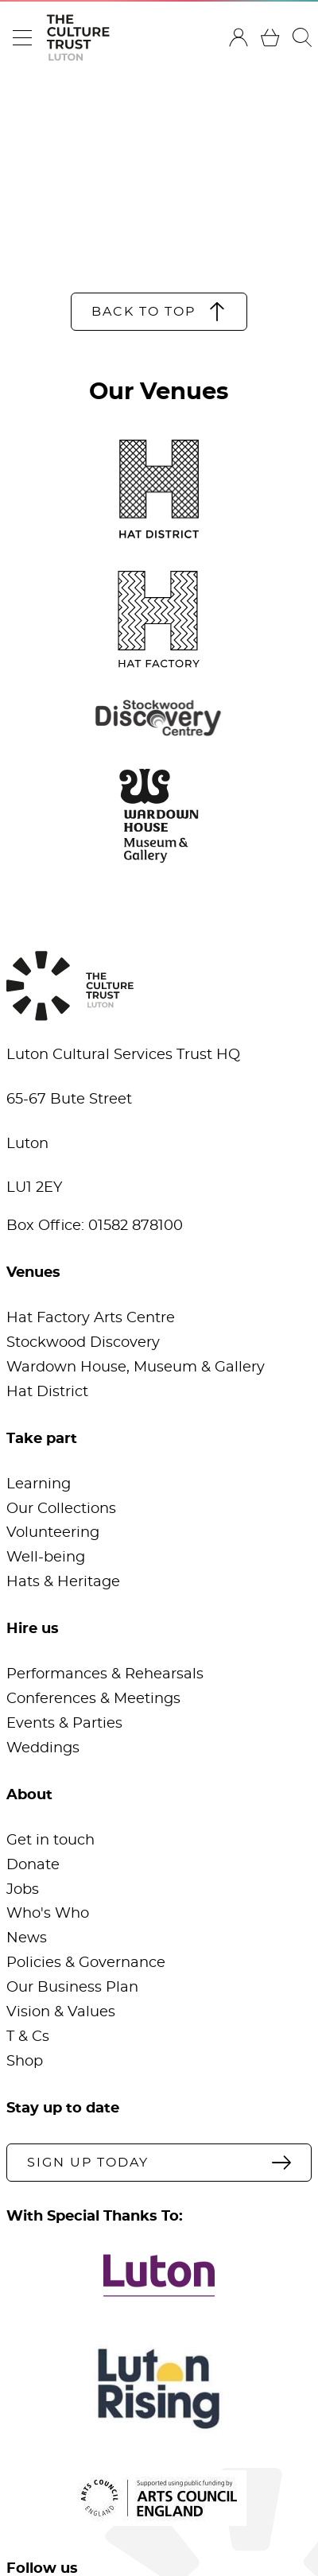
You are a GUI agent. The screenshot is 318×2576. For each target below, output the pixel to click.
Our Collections (61, 1509)
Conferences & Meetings (93, 1699)
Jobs (22, 1890)
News (26, 1938)
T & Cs (27, 2037)
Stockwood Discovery (83, 1343)
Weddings (43, 1748)
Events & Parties (64, 1724)
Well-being (45, 1557)
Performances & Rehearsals (105, 1674)
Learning (38, 1484)
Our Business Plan (72, 1987)
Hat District (47, 1392)
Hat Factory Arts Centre (90, 1318)
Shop (24, 2061)
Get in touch (50, 1840)
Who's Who (47, 1914)
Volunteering (52, 1533)
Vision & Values (60, 2012)
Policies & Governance (85, 1963)
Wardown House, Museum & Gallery (135, 1367)
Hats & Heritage (63, 1582)
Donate (33, 1865)
